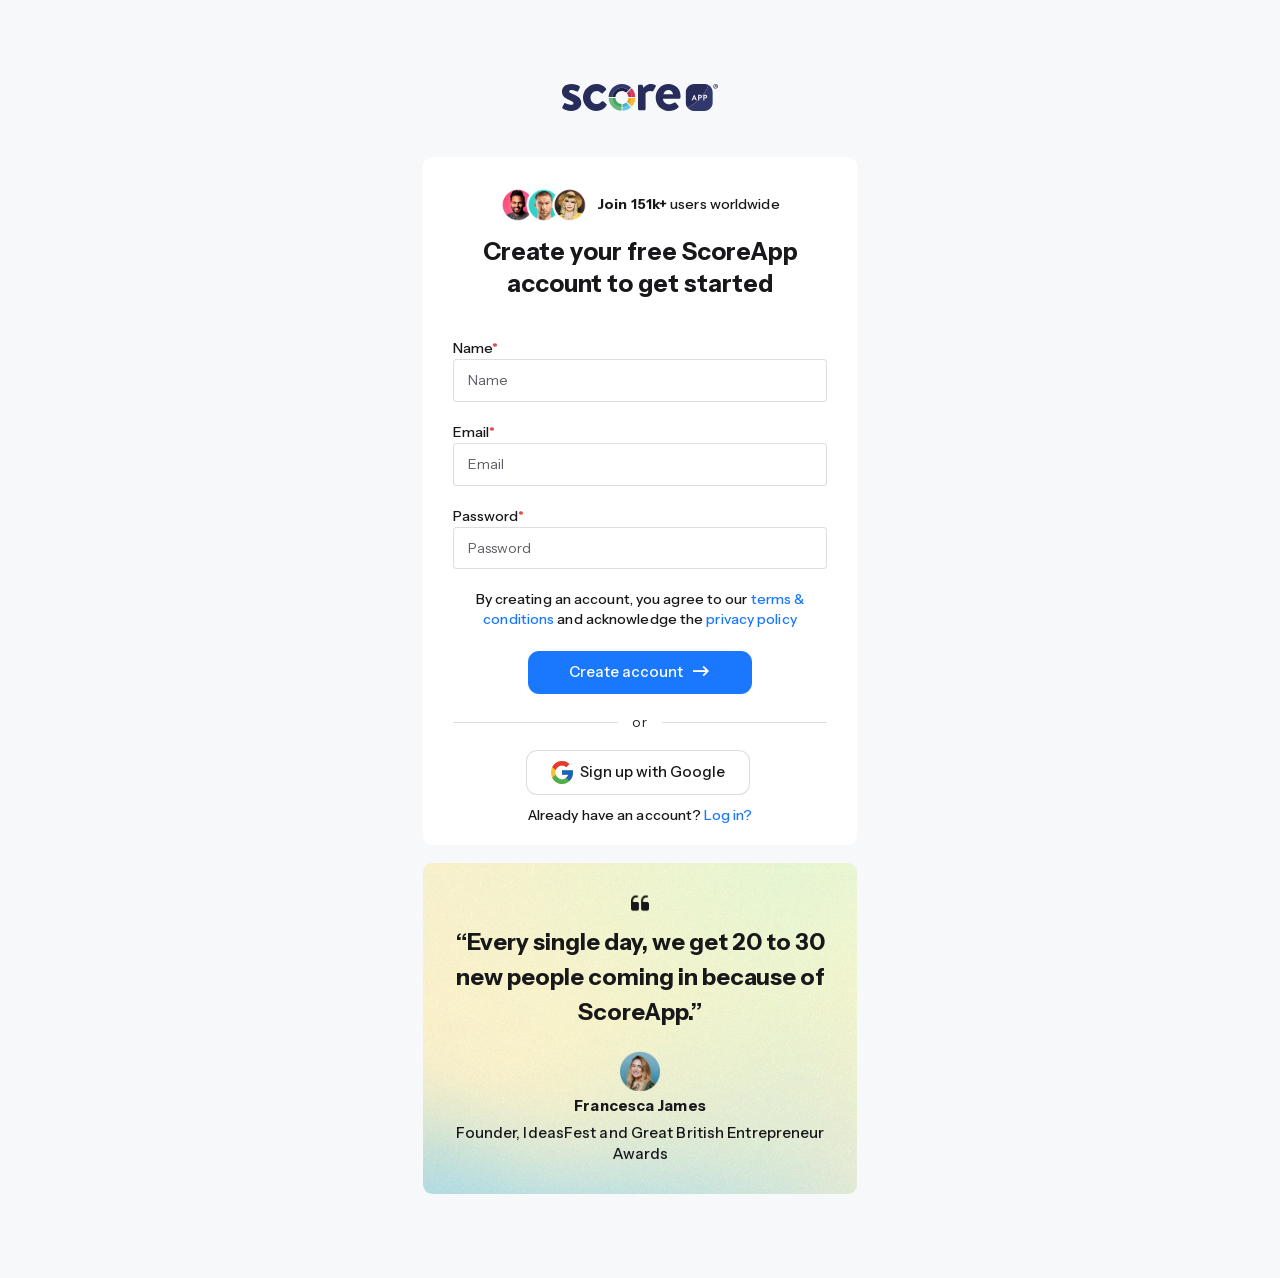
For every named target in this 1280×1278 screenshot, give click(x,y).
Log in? (728, 815)
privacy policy (751, 619)
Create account (640, 671)
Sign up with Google (638, 772)
